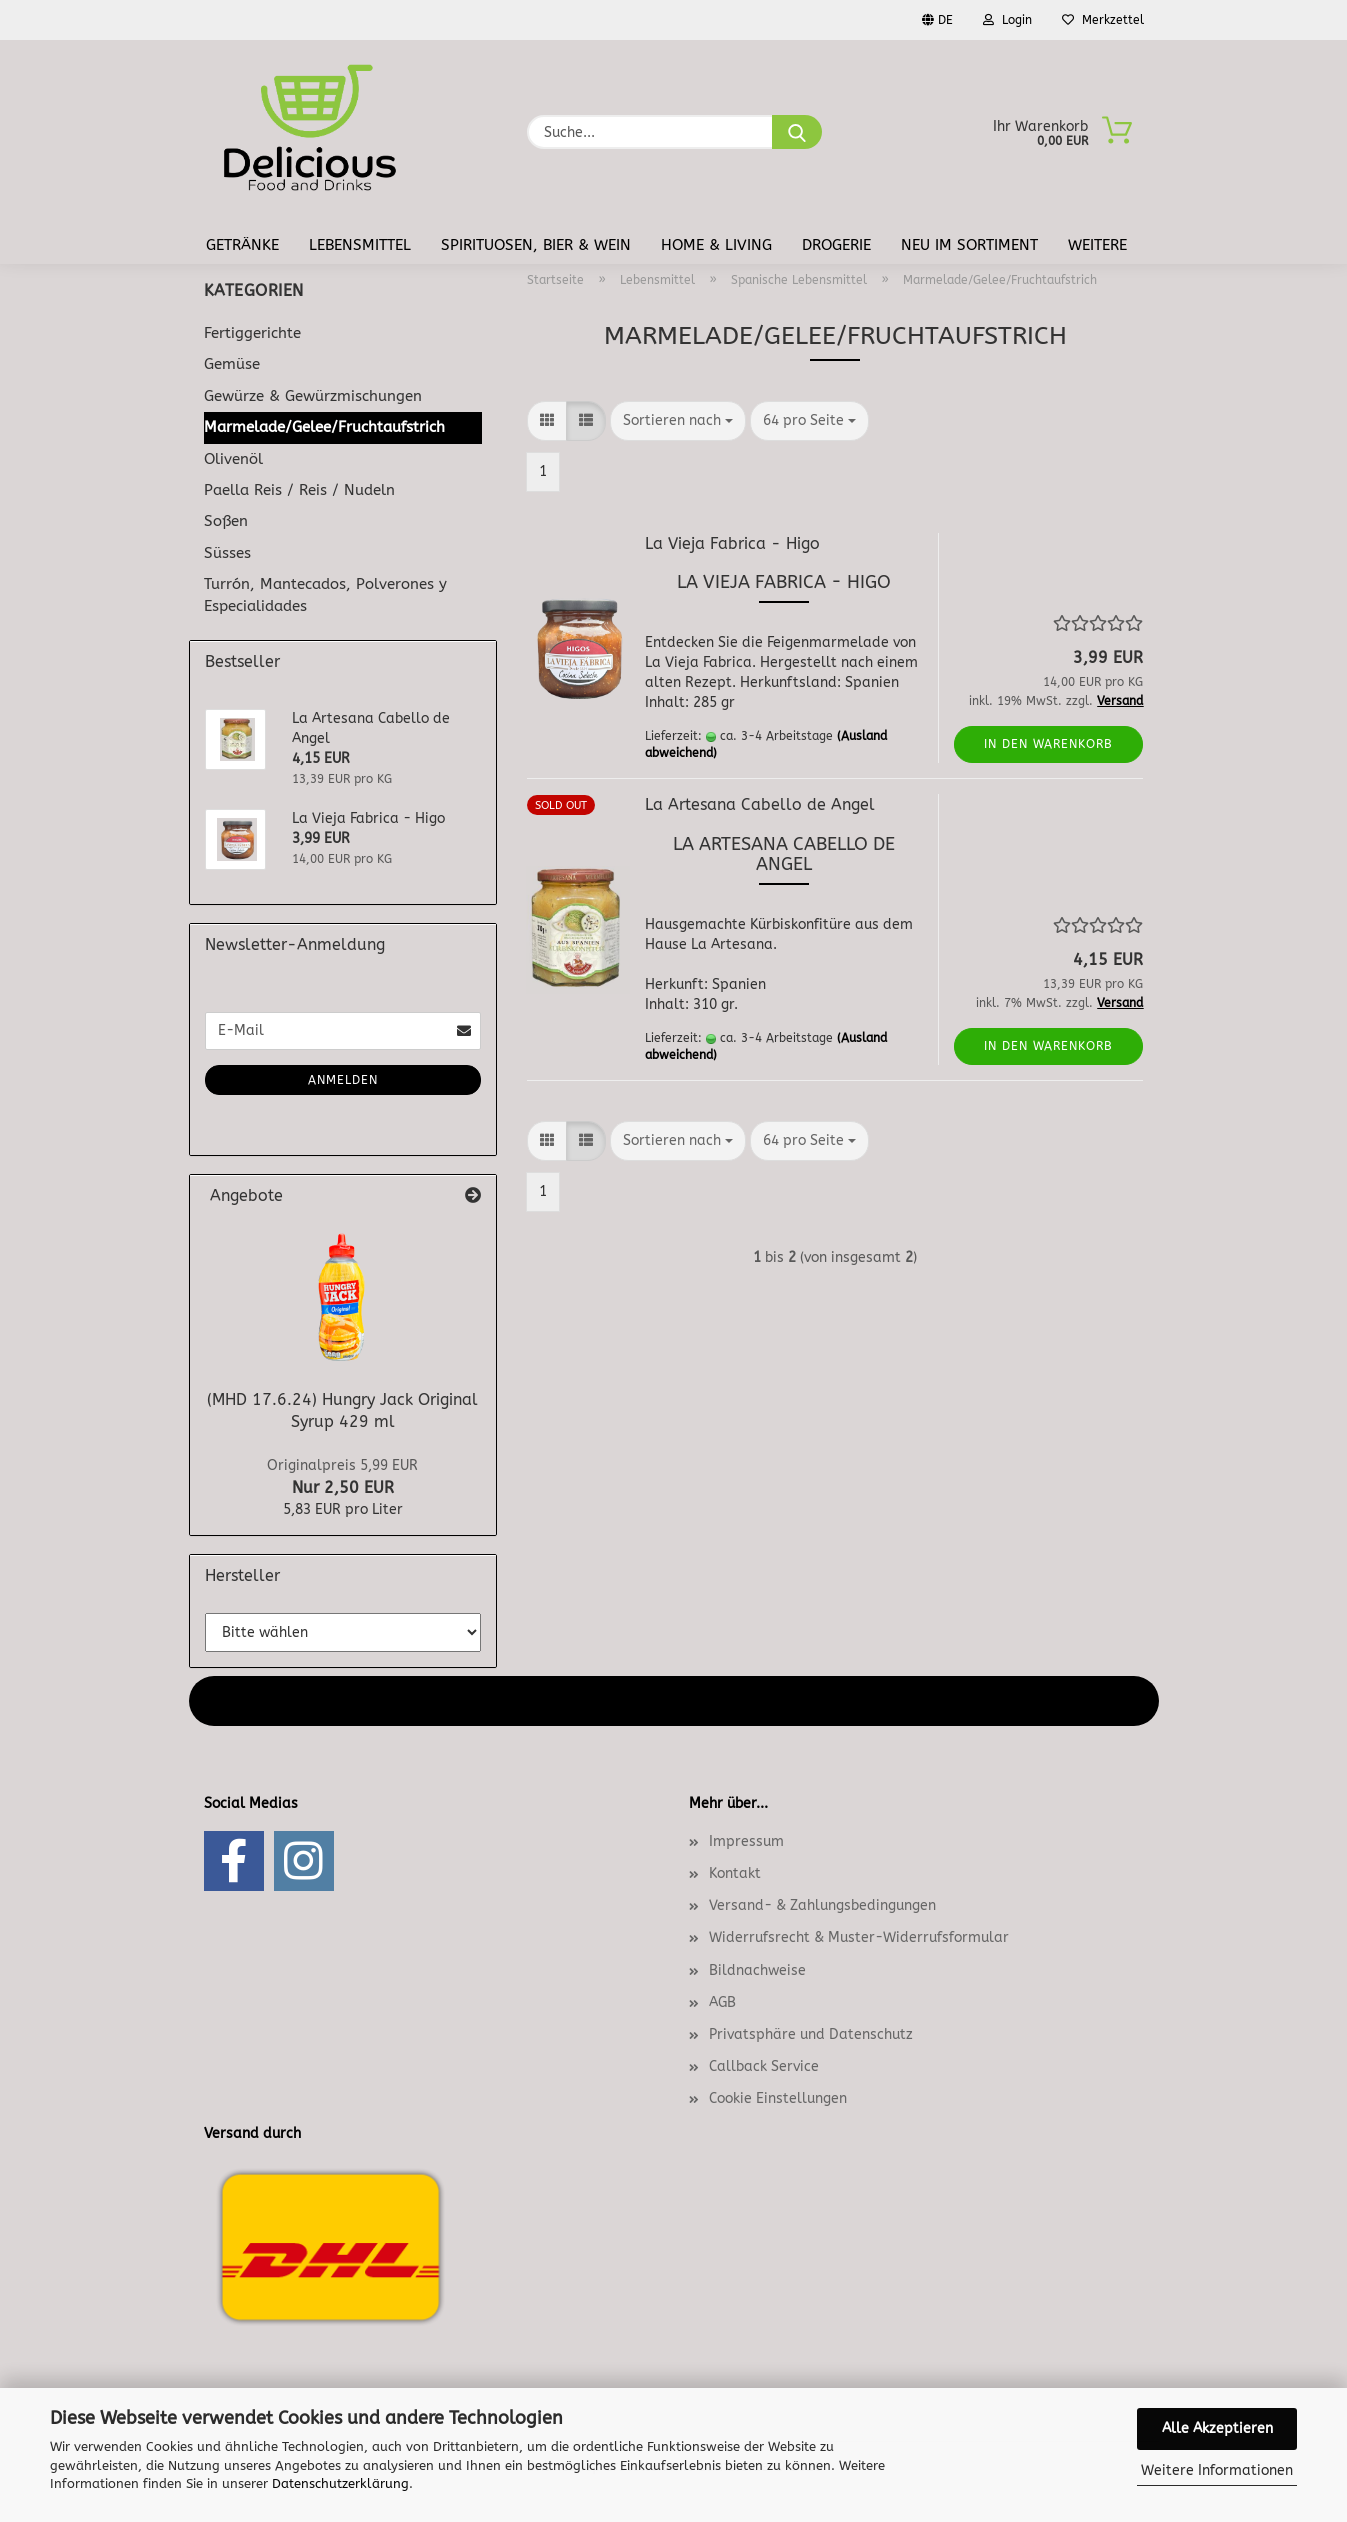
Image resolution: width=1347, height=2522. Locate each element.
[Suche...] (797, 132)
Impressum (746, 1841)
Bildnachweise (757, 1970)
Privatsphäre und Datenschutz (811, 2034)
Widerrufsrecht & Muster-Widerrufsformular (859, 1937)
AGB (722, 2002)
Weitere (1097, 245)
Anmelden (343, 1080)
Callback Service (764, 2066)
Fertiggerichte (252, 333)
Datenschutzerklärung (340, 2483)
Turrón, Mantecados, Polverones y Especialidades (325, 594)
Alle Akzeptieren (1217, 2428)
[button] (547, 421)
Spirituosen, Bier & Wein (536, 245)
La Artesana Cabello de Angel (760, 804)
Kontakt (735, 1873)
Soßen (226, 521)
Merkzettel (1103, 20)
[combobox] (678, 421)
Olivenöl (233, 459)
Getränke (242, 245)
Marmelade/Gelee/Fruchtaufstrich (324, 427)
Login (1007, 20)
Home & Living (716, 245)
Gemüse (232, 364)
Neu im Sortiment (969, 245)
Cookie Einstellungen (778, 2098)
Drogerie (836, 245)
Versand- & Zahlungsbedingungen (822, 1905)
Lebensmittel (360, 245)
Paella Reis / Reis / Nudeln (299, 490)
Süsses (227, 553)
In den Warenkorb (1048, 744)
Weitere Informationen (1217, 2470)
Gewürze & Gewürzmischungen (313, 396)
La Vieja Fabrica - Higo (732, 543)
